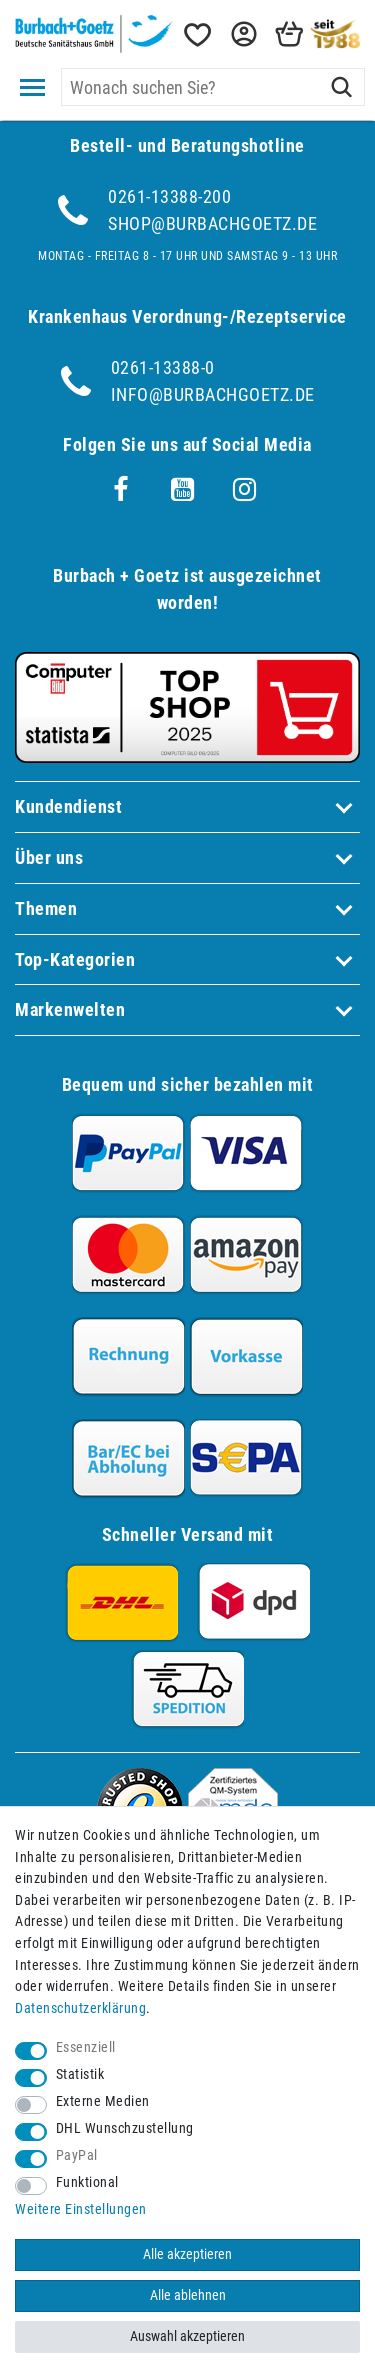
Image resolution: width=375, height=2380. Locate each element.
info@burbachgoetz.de (213, 394)
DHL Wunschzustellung (125, 2128)
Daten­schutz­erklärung (80, 2008)
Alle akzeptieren (187, 2254)
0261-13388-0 (163, 367)
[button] (242, 34)
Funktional (87, 2182)
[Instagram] (245, 490)
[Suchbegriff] (213, 87)
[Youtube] (183, 490)
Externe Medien (103, 2101)
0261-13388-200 (169, 196)
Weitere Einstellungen (81, 2209)
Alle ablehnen (188, 2295)
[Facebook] (121, 490)
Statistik (80, 2074)
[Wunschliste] (196, 34)
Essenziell (86, 2047)
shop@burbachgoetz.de (212, 223)
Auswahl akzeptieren (187, 2336)
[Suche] (341, 87)
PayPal (77, 2155)
